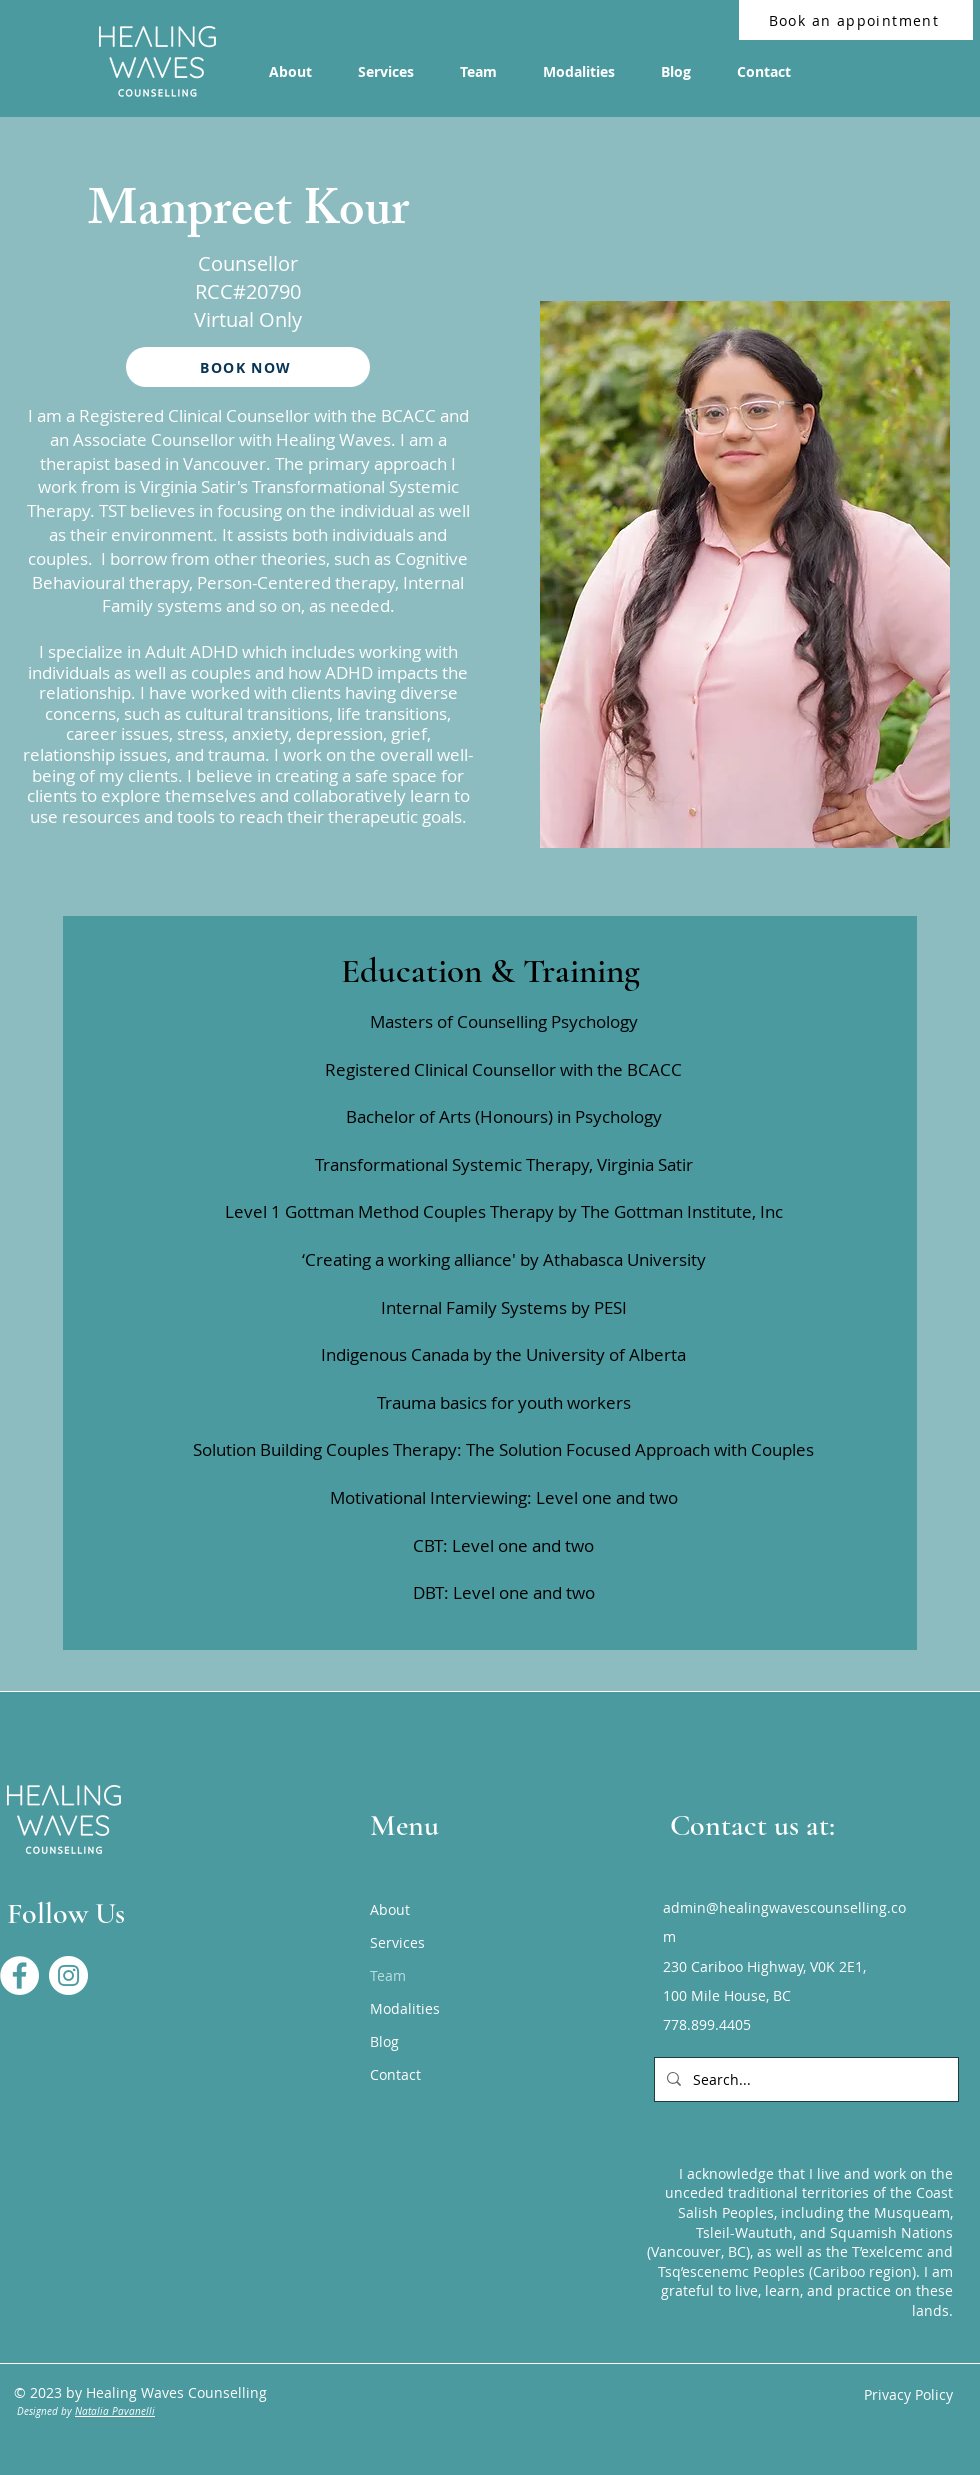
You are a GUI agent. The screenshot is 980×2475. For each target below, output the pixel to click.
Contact (395, 2074)
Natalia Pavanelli (115, 2411)
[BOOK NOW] (248, 367)
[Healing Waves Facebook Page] (19, 1975)
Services (397, 1942)
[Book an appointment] (856, 20)
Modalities (405, 2008)
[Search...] (804, 2079)
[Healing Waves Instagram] (68, 1975)
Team (388, 1975)
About (390, 1909)
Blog (384, 2041)
